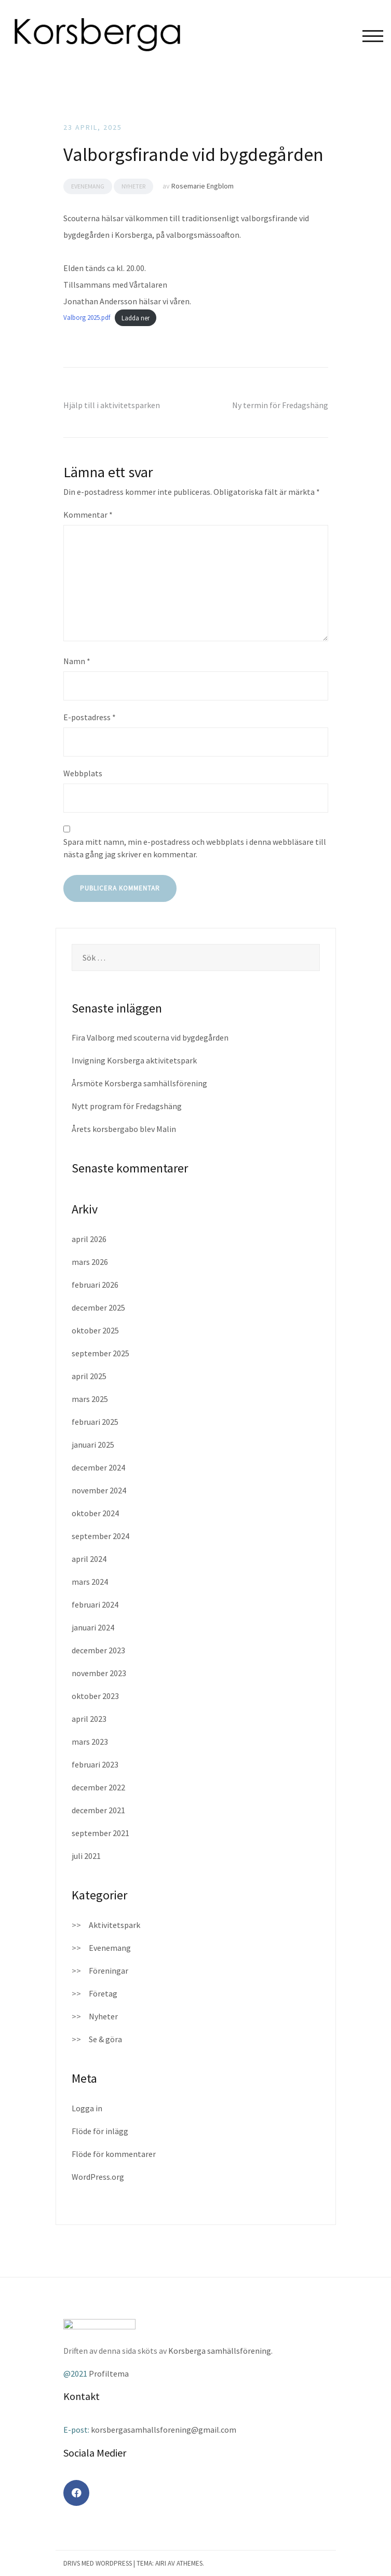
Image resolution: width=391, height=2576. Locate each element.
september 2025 (100, 1353)
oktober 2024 (95, 1513)
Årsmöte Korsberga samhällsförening (139, 1083)
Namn (76, 661)
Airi (160, 2563)
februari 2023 (95, 1764)
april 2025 (89, 1376)
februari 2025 (95, 1422)
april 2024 (89, 1559)
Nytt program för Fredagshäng (127, 1106)
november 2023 (99, 1673)
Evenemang (87, 186)
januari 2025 (93, 1444)
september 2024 (100, 1536)
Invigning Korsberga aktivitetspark (134, 1060)
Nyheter (133, 186)
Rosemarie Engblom (202, 186)
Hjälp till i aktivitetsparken (111, 405)
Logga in (87, 2108)
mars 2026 (90, 1262)
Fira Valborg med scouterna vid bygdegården (150, 1037)
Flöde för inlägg (100, 2131)
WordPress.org (98, 2177)
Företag (103, 1993)
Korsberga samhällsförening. (220, 2350)
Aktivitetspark (114, 1925)
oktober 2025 (95, 1330)
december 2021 (98, 1810)
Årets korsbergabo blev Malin (124, 1129)
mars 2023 (90, 1741)
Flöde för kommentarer (114, 2154)
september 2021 (100, 1833)
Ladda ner (136, 318)
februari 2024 (95, 1604)
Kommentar (88, 514)
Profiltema (109, 2373)
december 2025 (98, 1307)
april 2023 (89, 1719)
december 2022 (98, 1787)
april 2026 (89, 1239)
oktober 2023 (95, 1696)
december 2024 (98, 1467)
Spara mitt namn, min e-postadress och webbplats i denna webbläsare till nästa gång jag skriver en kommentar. (194, 848)
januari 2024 (93, 1627)
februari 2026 (95, 1284)
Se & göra (105, 2039)
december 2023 (98, 1650)
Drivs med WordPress (97, 2563)
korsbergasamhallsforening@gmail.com (163, 2429)
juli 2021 (86, 1856)
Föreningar (108, 1970)
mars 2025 (90, 1399)
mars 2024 (90, 1581)
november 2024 (99, 1490)
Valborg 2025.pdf (86, 318)
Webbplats (82, 773)
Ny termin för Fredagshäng (280, 405)
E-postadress (89, 717)
